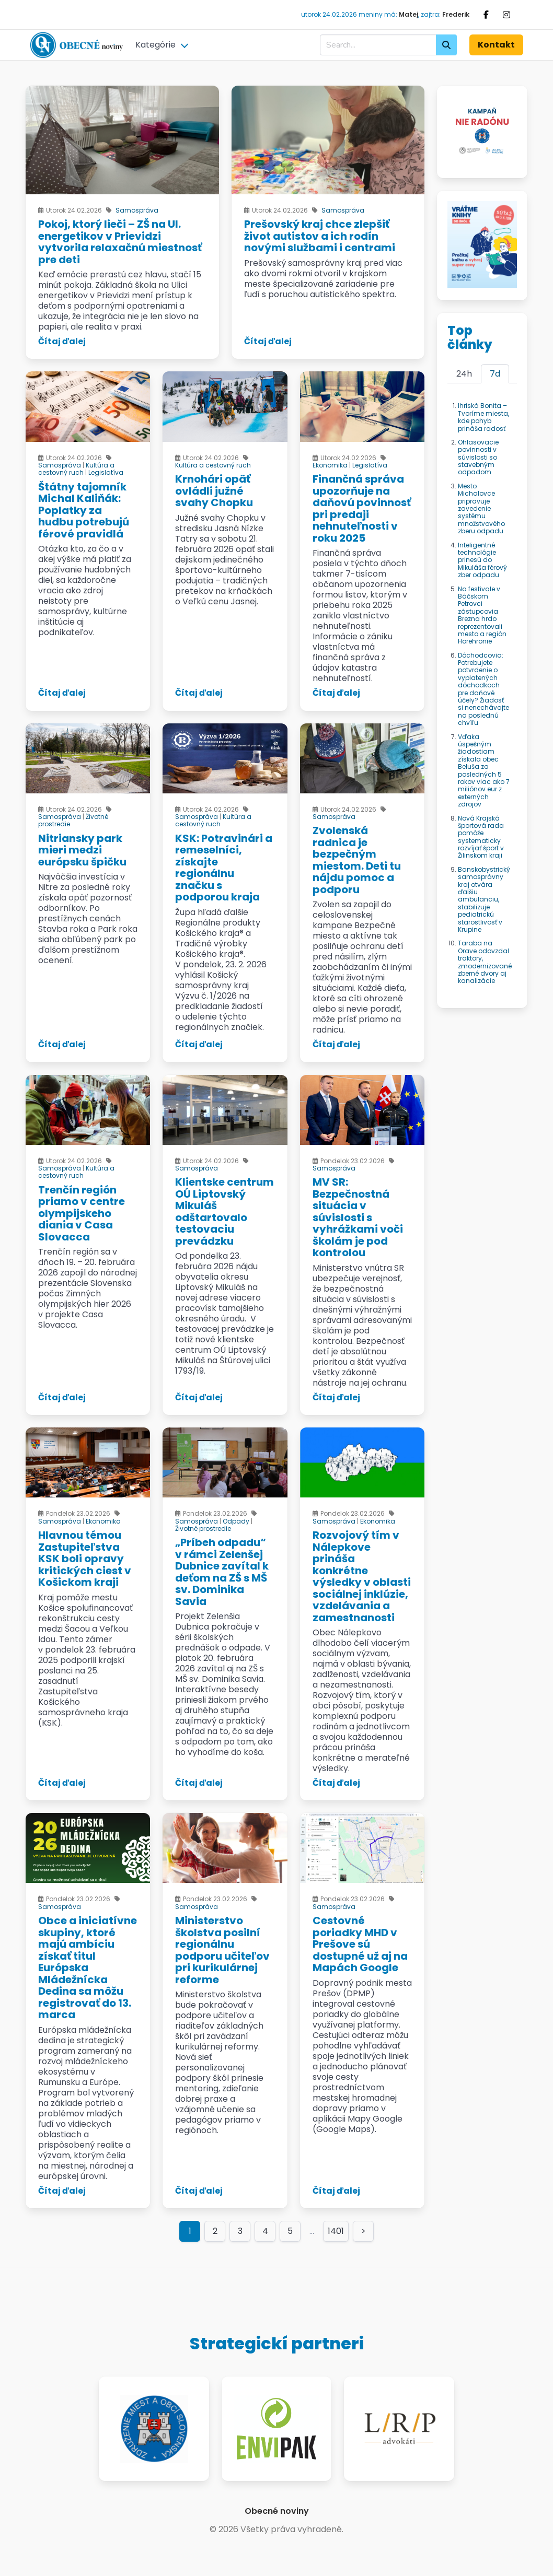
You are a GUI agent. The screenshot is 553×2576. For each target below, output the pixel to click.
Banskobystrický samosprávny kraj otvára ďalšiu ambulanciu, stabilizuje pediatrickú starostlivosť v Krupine (484, 899)
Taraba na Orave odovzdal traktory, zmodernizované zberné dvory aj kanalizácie (485, 962)
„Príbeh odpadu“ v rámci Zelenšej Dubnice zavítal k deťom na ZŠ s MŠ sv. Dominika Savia (222, 1572)
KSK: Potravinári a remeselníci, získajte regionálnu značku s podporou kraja (223, 868)
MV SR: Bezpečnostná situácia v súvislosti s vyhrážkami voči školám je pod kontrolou (358, 1217)
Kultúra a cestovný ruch (76, 469)
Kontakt (496, 45)
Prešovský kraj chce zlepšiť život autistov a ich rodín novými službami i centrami (319, 236)
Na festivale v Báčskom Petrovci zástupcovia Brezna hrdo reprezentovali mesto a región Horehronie (482, 615)
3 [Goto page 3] (240, 2231)
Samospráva (137, 210)
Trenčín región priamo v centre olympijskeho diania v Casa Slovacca (81, 1213)
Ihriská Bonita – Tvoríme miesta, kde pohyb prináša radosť (483, 416)
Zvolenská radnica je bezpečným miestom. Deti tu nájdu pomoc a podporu (357, 860)
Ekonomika (330, 465)
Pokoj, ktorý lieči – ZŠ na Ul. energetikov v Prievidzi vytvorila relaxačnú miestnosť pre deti (120, 242)
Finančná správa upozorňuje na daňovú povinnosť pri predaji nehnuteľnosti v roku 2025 (362, 508)
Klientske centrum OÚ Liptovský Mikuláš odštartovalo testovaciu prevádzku (224, 1211)
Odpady (236, 1521)
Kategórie (155, 45)
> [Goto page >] (363, 2231)
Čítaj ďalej (62, 341)
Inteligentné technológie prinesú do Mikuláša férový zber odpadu (482, 560)
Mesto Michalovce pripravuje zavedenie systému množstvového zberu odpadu (481, 508)
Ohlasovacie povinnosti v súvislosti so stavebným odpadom (478, 457)
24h (464, 374)
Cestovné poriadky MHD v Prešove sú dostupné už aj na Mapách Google (360, 1944)
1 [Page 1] (190, 2231)
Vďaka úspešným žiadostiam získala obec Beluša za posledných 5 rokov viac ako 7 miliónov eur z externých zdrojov (484, 770)
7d (495, 374)
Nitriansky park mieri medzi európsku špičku (82, 850)
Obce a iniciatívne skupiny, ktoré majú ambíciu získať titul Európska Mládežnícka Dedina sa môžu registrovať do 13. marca (87, 1967)
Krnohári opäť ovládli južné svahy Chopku (214, 491)
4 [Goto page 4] (265, 2231)
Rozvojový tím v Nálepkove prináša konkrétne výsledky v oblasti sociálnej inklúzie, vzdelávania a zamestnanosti (362, 1576)
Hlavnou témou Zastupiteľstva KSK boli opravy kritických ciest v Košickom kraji (84, 1558)
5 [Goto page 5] (290, 2231)
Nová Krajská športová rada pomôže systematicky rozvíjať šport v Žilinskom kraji (481, 837)
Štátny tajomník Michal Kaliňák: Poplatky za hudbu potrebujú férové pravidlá (83, 510)
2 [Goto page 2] (215, 2231)
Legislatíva (105, 472)
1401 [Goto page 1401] (336, 2231)
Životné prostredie (203, 1528)
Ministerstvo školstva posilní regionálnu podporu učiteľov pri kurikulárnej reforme (222, 1950)
